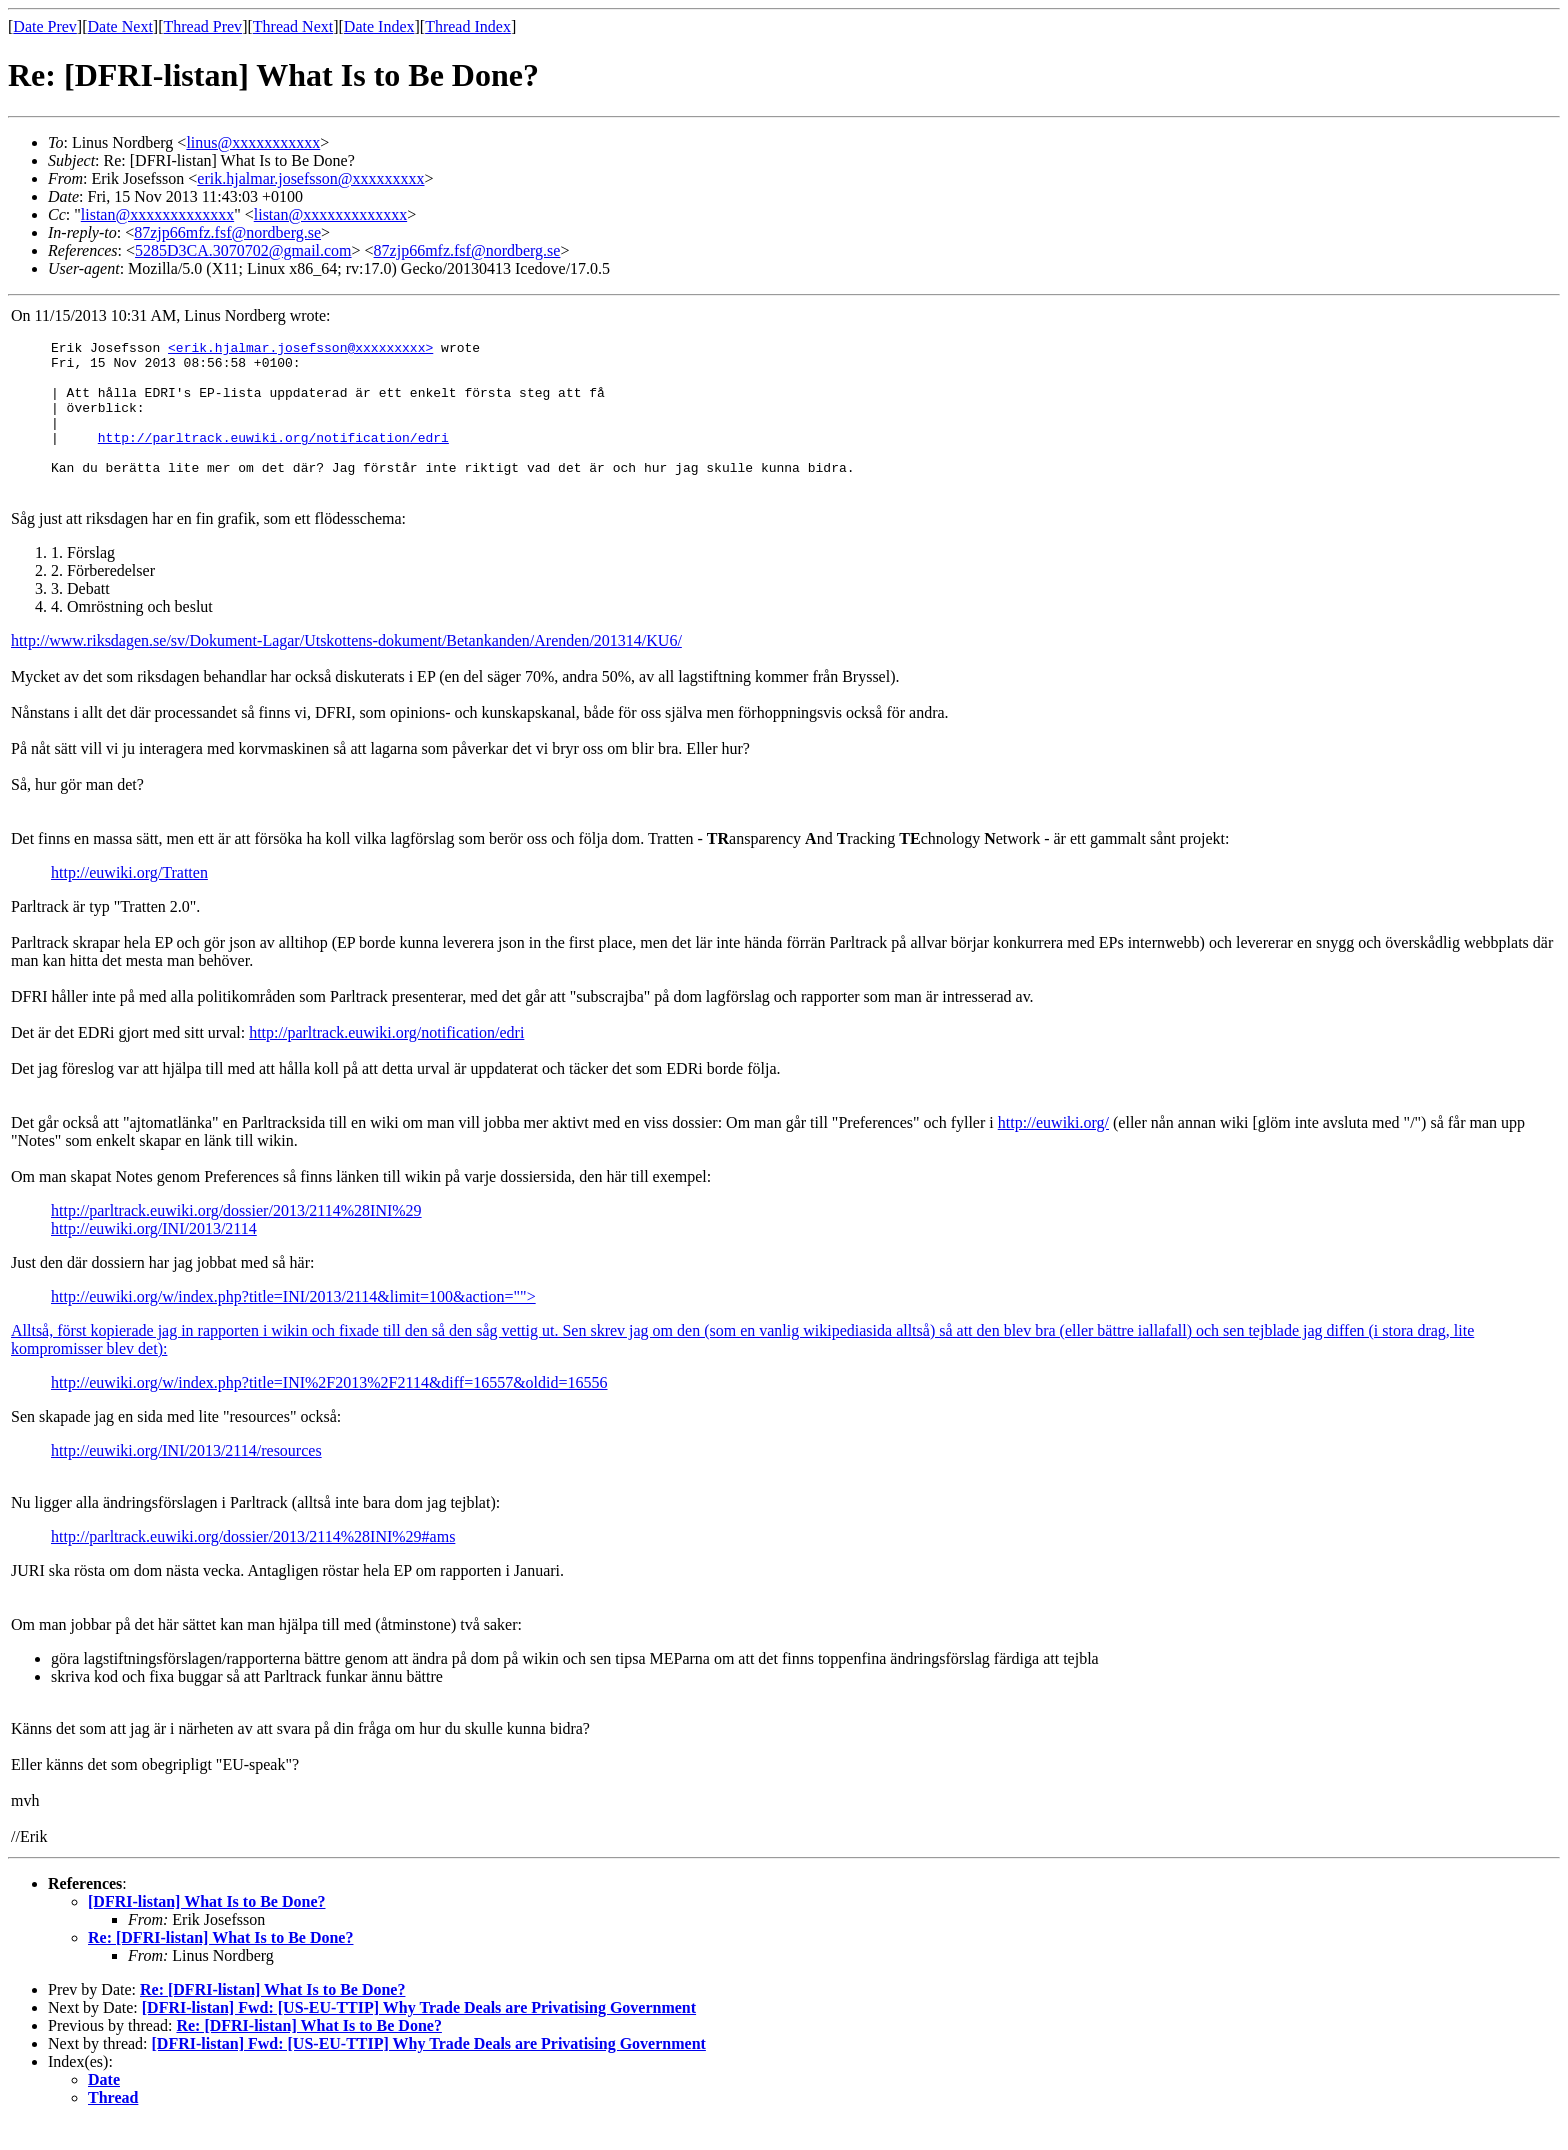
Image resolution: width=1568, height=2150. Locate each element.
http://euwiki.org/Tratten (129, 899)
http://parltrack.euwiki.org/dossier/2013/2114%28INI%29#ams (253, 1563)
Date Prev (45, 26)
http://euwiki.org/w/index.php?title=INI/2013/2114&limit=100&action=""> (293, 1323)
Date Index (379, 26)
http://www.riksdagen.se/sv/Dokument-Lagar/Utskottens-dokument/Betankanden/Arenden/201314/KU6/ (346, 667)
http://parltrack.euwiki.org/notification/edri (273, 458)
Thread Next (293, 26)
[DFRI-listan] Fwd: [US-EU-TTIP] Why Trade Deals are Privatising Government (419, 2034)
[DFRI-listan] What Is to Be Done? (206, 1928)
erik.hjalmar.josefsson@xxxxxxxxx (310, 178)
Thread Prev (202, 26)
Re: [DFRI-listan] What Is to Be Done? (220, 1964)
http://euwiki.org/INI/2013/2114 (154, 1255)
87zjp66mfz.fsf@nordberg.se (227, 232)
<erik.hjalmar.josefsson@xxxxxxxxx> (300, 350)
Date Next (120, 26)
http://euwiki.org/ (1053, 1149)
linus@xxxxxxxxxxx (253, 142)
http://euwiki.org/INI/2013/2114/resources (186, 1477)
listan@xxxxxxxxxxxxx (157, 214)
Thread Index (468, 26)
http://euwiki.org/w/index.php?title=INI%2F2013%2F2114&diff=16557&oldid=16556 (329, 1409)
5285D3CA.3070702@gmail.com (243, 250)
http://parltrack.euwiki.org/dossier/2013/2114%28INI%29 (236, 1237)
